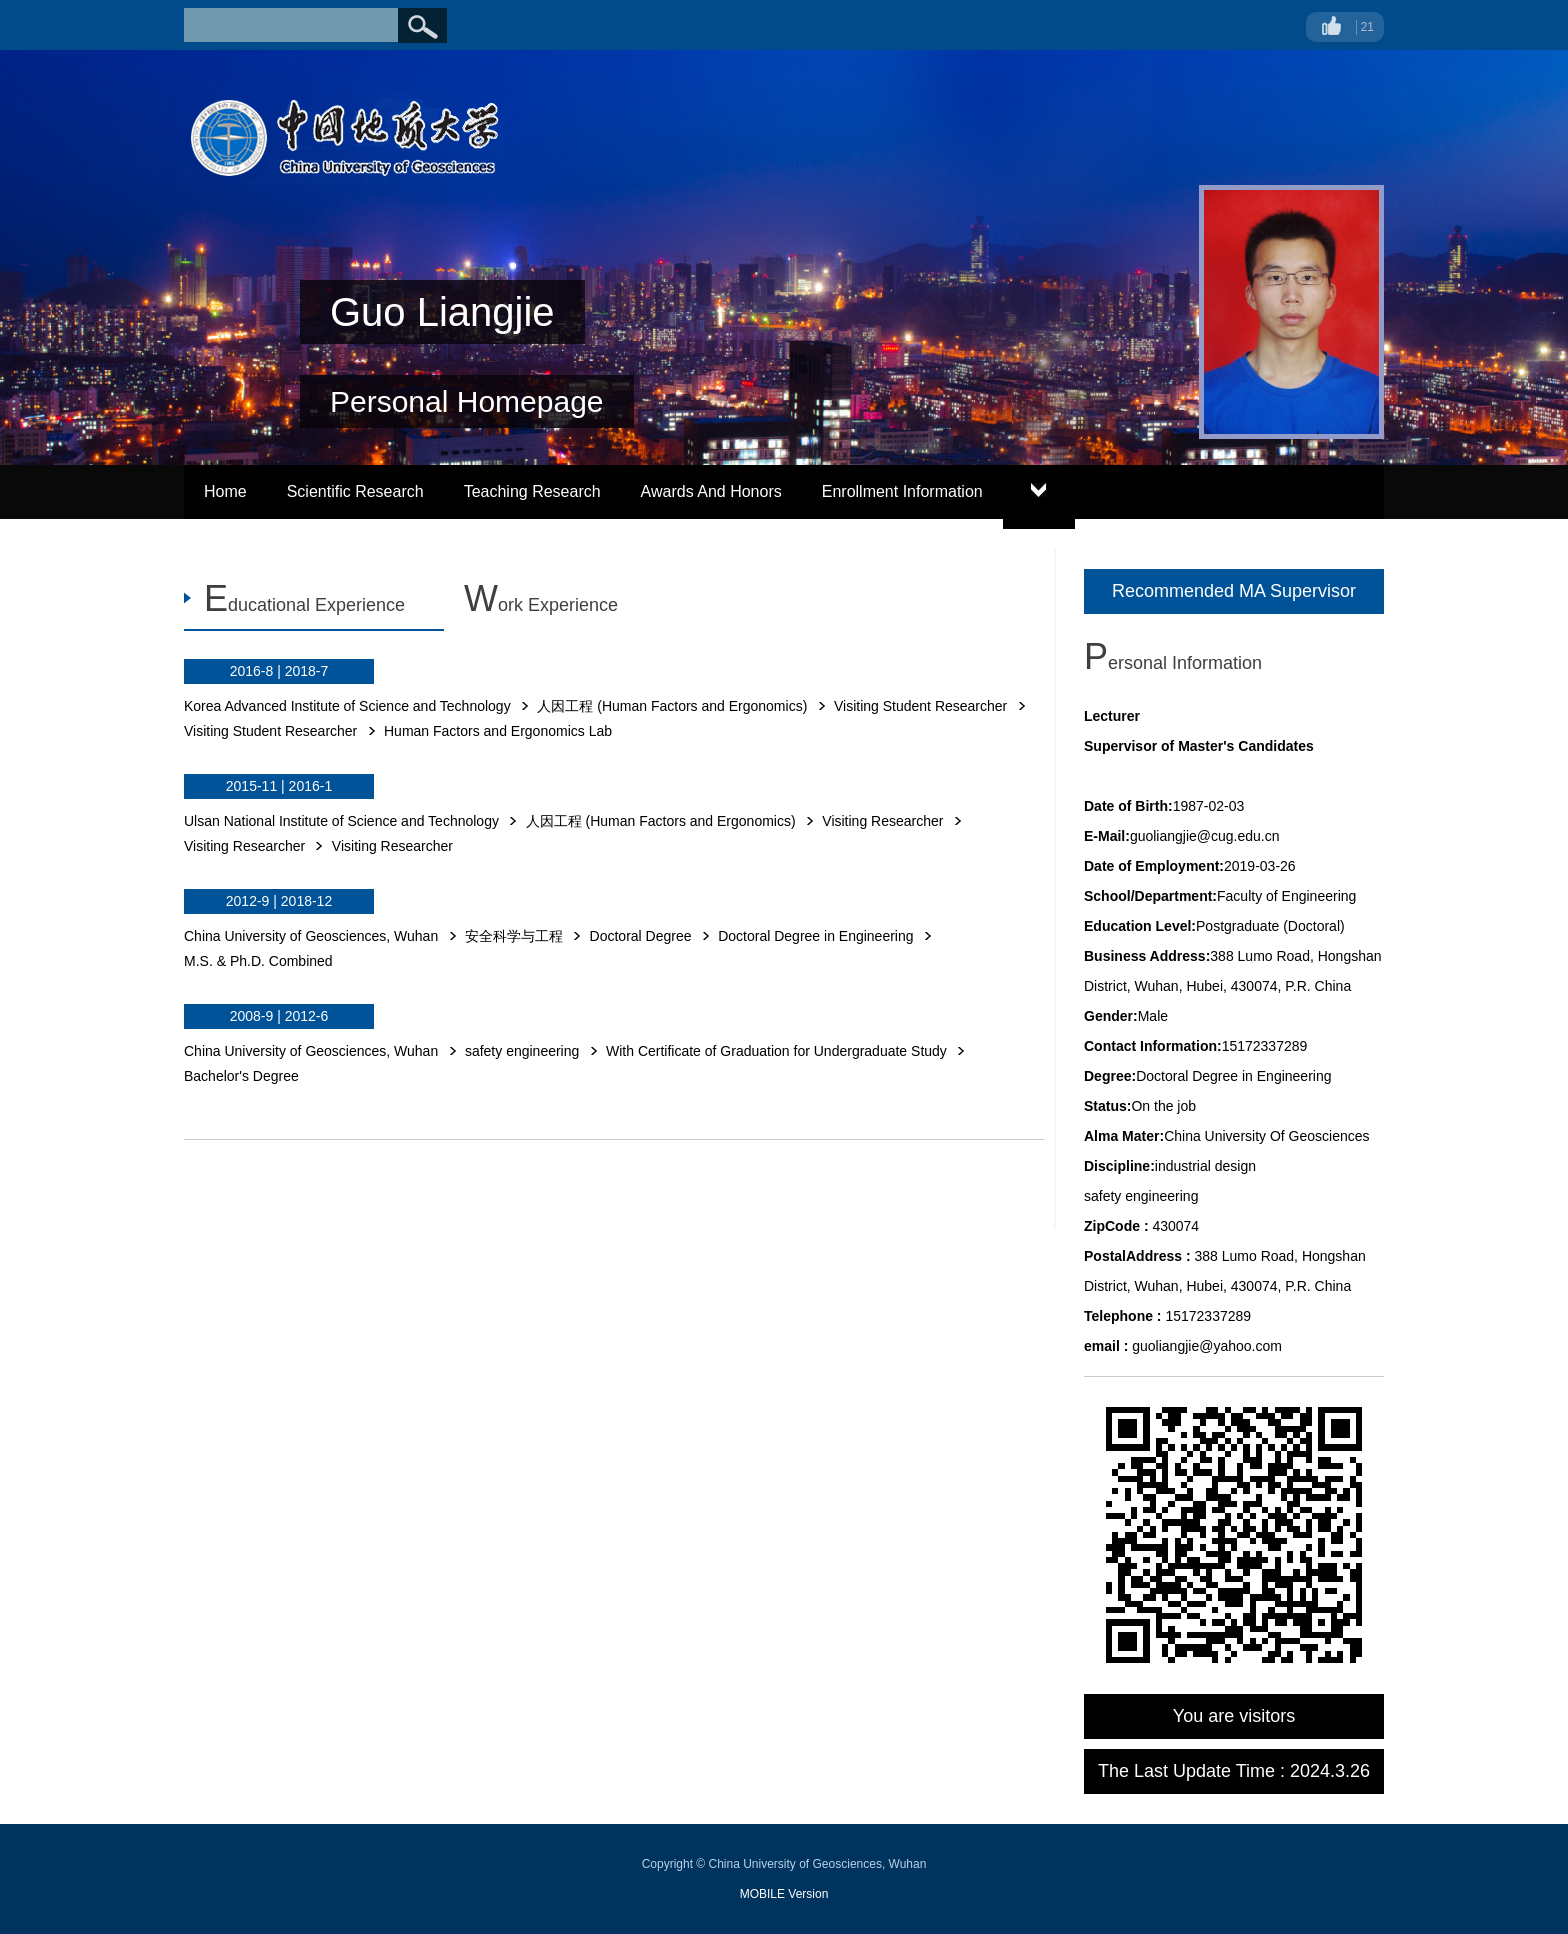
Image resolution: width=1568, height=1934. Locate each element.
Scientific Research (355, 491)
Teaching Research (532, 491)
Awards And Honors (711, 491)
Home (225, 491)
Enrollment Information (902, 491)
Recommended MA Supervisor (1234, 591)
